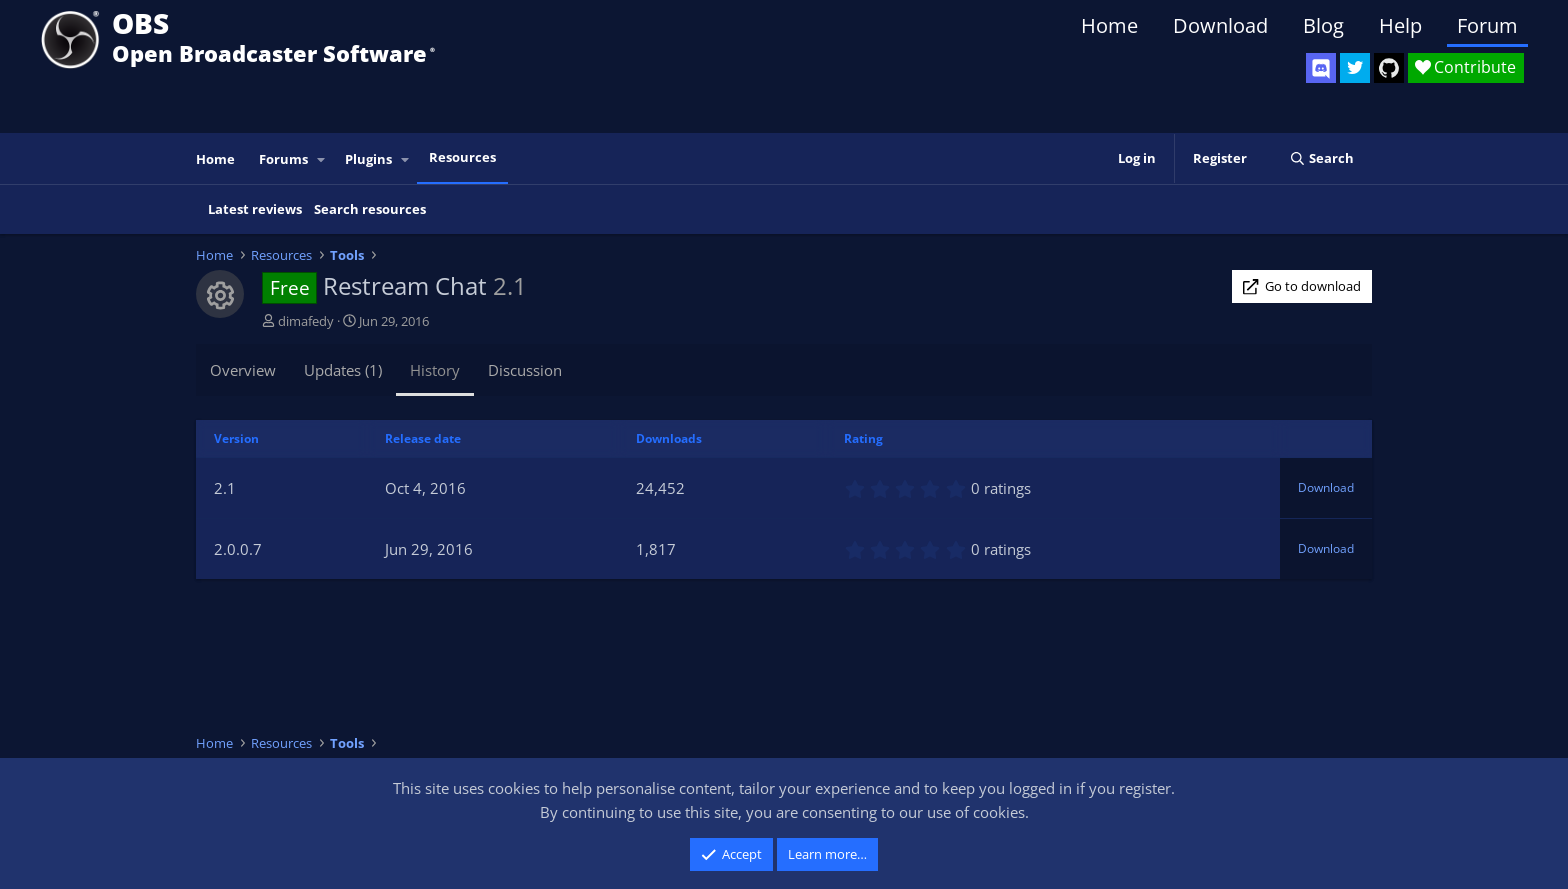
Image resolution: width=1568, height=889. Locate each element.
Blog (1323, 25)
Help (1400, 25)
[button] (322, 159)
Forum (1487, 25)
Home (1109, 25)
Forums (283, 159)
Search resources (370, 209)
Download (1220, 25)
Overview (243, 370)
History (435, 370)
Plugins (368, 159)
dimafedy (306, 321)
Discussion (525, 370)
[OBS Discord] (1321, 68)
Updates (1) (343, 370)
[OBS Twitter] (1355, 68)
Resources (462, 157)
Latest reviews (255, 209)
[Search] (1321, 158)
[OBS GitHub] (1389, 68)
